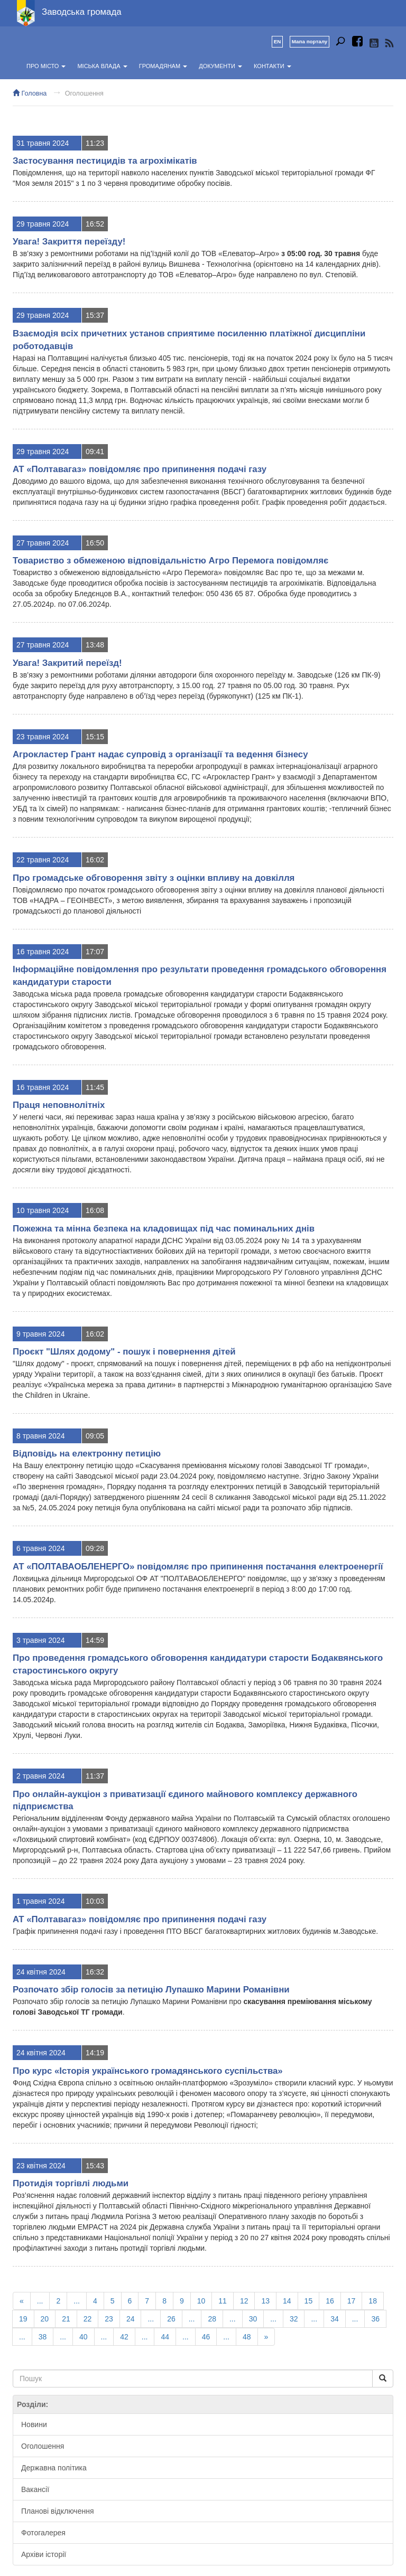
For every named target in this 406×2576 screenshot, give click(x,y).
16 (330, 2301)
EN (277, 41)
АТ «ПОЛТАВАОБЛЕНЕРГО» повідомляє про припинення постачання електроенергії (198, 1567)
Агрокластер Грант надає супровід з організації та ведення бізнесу (160, 754)
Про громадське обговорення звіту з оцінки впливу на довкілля (153, 878)
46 (206, 2337)
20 (45, 2319)
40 (83, 2337)
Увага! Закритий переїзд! (67, 663)
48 (247, 2337)
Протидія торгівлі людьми (70, 2183)
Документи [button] (220, 66)
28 (212, 2319)
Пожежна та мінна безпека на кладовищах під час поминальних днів (164, 1229)
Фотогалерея (43, 2532)
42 (124, 2337)
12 (244, 2301)
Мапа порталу (309, 41)
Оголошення (84, 93)
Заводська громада (82, 12)
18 (372, 2301)
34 (334, 2319)
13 (265, 2301)
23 (109, 2319)
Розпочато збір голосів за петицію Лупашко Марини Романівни (151, 1990)
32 (294, 2319)
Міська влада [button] (102, 66)
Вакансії (35, 2489)
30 (253, 2319)
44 (165, 2337)
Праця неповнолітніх (59, 1105)
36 (375, 2319)
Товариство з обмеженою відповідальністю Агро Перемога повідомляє (170, 561)
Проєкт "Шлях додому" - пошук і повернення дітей (124, 1352)
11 (222, 2301)
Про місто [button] (46, 66)
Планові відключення (57, 2511)
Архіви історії (43, 2554)
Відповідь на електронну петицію (87, 1454)
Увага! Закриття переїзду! (69, 242)
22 (88, 2319)
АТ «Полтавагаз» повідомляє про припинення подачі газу (139, 469)
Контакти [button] (272, 66)
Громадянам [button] (163, 66)
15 (308, 2301)
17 (351, 2301)
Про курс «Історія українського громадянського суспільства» (148, 2071)
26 (171, 2319)
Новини (34, 2424)
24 (130, 2319)
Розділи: (32, 2404)
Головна (30, 93)
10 (201, 2301)
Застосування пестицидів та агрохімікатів (105, 161)
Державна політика (54, 2468)
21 (66, 2319)
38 (43, 2337)
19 (23, 2319)
